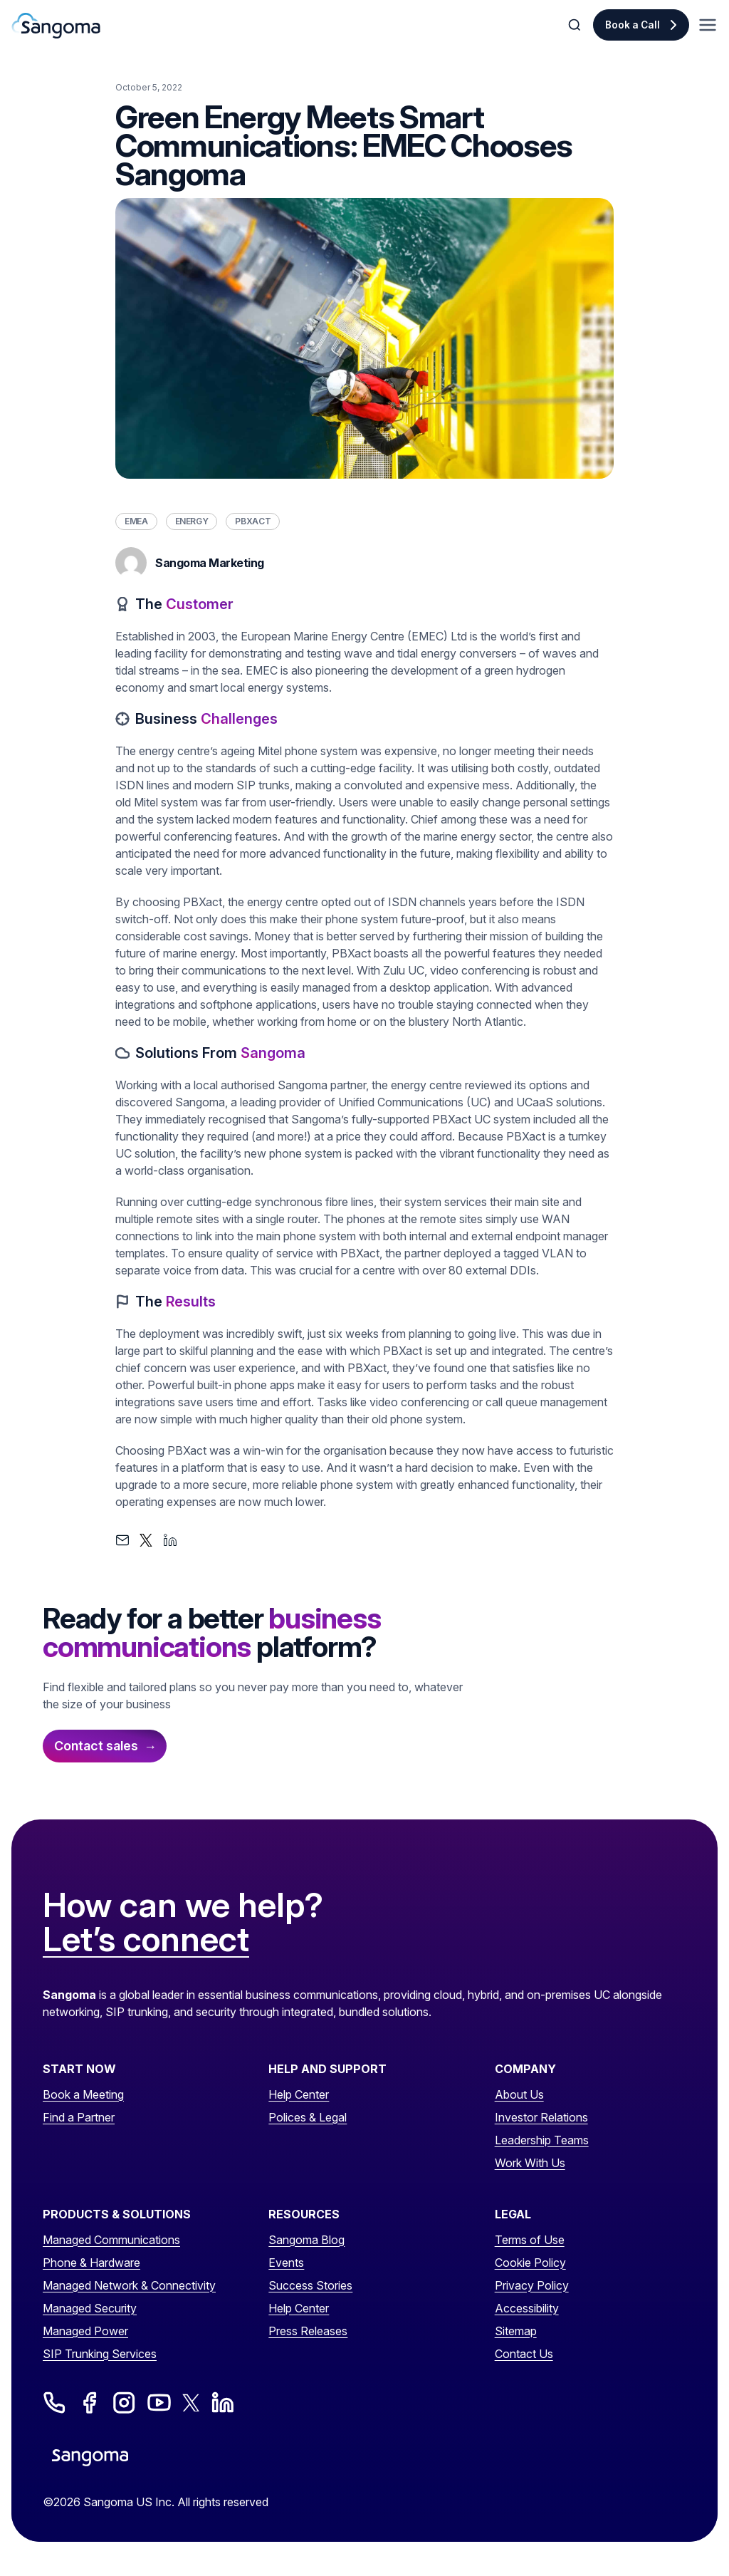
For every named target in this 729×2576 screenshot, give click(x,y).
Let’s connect (146, 1940)
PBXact (253, 521)
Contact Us (524, 2354)
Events (286, 2262)
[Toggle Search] (575, 24)
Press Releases (307, 2331)
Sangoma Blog (306, 2240)
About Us (519, 2094)
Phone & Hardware (91, 2262)
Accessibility (527, 2308)
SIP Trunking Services (100, 2354)
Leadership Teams (542, 2140)
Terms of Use (530, 2240)
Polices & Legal (307, 2117)
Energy (192, 521)
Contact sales (96, 1745)
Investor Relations (541, 2117)
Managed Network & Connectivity (129, 2285)
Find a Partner (79, 2117)
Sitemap (516, 2331)
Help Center (298, 2094)
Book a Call (632, 25)
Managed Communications (111, 2240)
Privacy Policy (532, 2285)
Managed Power (85, 2331)
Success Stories (310, 2285)
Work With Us (530, 2163)
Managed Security (90, 2308)
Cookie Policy (530, 2262)
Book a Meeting (83, 2094)
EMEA (136, 521)
